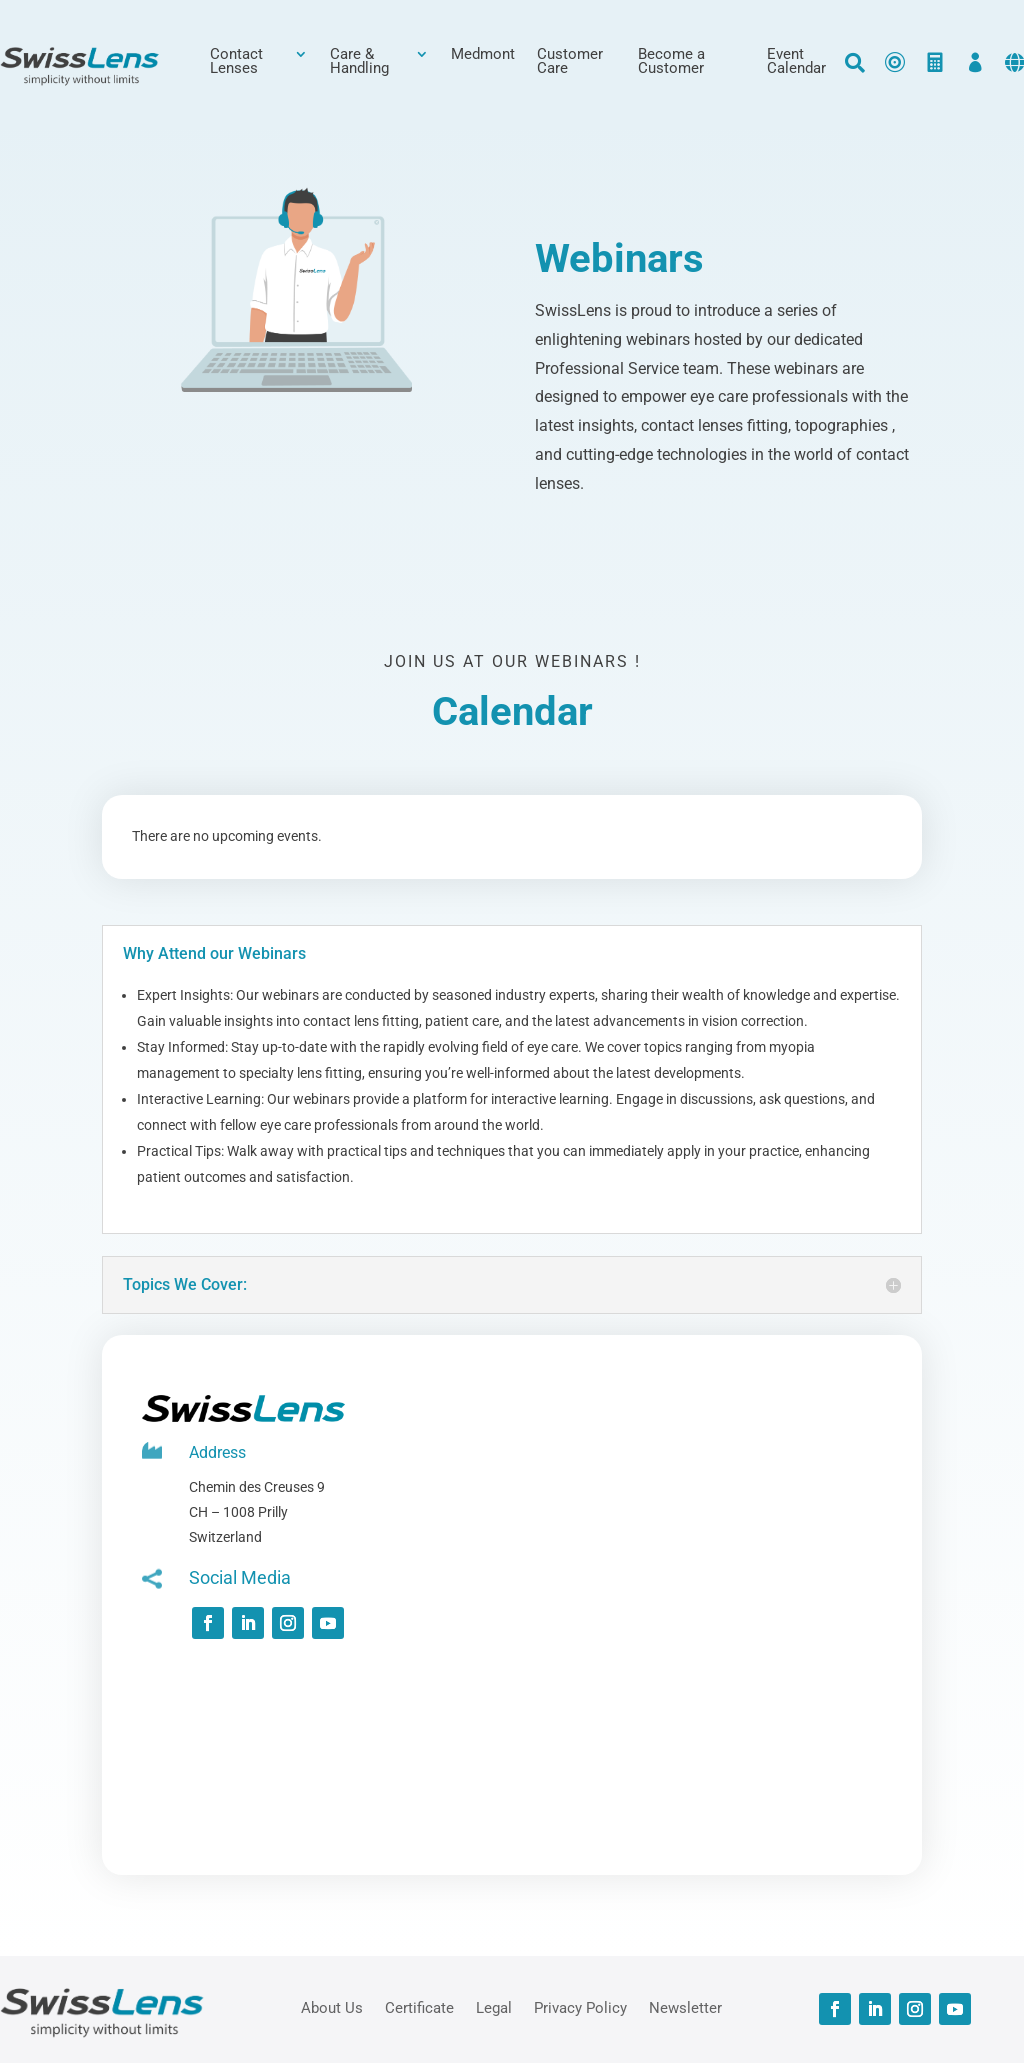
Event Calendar (796, 62)
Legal (494, 2007)
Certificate (419, 2007)
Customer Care (570, 62)
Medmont (483, 55)
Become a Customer (671, 62)
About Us (332, 2007)
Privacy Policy (580, 2007)
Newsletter (685, 2007)
